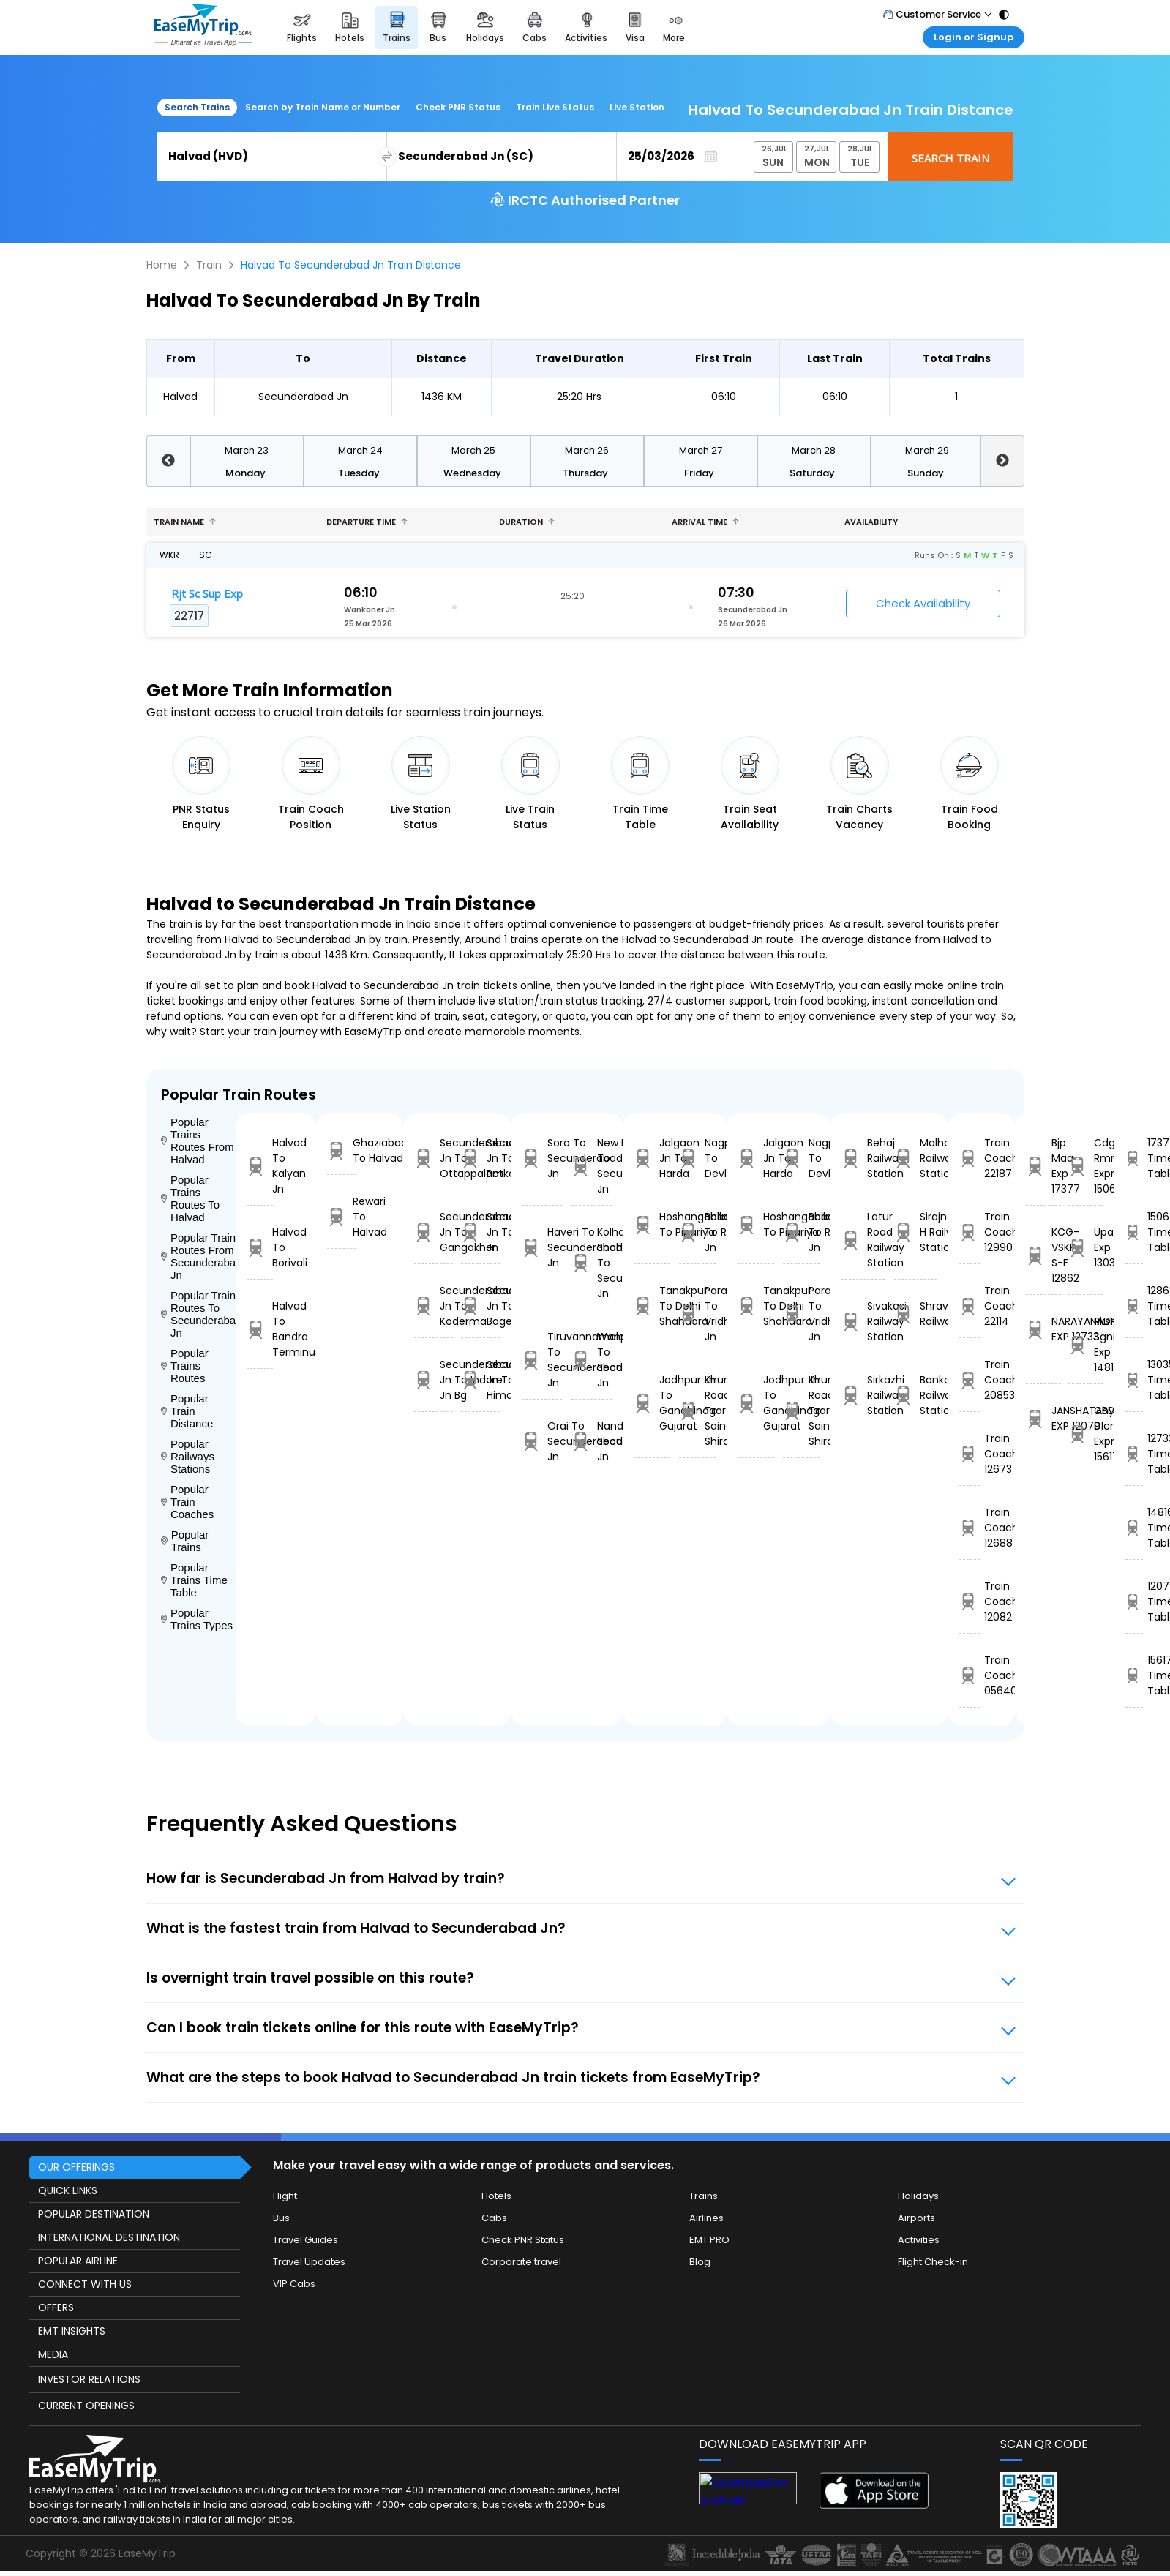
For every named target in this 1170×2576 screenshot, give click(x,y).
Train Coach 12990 (969, 1232)
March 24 (360, 450)
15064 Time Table (1134, 1232)
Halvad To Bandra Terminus (260, 1329)
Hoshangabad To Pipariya (652, 1224)
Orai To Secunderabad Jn (542, 1441)
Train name (185, 521)
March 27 (700, 450)
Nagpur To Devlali (697, 1158)
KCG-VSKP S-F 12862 (1043, 1255)
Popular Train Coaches (187, 1501)
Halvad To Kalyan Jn (260, 1165)
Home (161, 265)
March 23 (247, 450)
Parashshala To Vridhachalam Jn (697, 1313)
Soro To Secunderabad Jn (542, 1158)
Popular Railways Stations (187, 1456)
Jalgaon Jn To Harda (652, 1158)
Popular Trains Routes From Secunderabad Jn (198, 1256)
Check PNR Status (458, 107)
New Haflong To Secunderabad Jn (591, 1165)
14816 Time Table (1134, 1527)
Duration (527, 521)
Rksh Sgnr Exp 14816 (1085, 1344)
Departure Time (367, 521)
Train (209, 265)
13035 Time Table (1134, 1379)
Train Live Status (555, 107)
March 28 (814, 450)
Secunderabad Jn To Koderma (433, 1306)
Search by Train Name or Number (322, 107)
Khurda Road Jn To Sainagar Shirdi (697, 1411)
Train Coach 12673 (969, 1453)
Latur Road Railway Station (863, 1239)
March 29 (927, 450)
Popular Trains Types (197, 1619)
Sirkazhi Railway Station (863, 1395)
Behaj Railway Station (863, 1158)
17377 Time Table (1134, 1158)
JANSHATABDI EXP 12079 (1043, 1418)
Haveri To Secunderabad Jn (542, 1247)
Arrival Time (705, 521)
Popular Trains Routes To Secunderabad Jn (198, 1314)
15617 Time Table (1134, 1675)
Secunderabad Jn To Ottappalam (433, 1158)
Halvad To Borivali (260, 1247)
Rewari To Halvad (341, 1216)
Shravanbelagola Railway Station (915, 1314)
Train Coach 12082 (969, 1601)
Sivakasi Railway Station (863, 1321)
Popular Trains (185, 1540)
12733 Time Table (1134, 1453)
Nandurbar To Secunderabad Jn (591, 1441)
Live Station (637, 107)
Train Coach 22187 (969, 1158)
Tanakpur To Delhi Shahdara (652, 1306)
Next (1002, 461)
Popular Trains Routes (185, 1365)
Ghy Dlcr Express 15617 (1085, 1433)
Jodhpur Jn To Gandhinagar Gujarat (652, 1403)
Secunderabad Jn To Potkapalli (480, 1158)
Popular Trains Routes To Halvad (190, 1198)
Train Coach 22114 (969, 1306)
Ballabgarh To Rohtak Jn (697, 1232)
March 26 (587, 450)
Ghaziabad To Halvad (341, 1150)
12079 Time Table (1134, 1601)
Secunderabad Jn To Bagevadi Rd (480, 1306)
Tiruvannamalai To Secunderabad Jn (542, 1359)
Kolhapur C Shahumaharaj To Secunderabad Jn (591, 1263)
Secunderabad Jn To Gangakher (433, 1232)
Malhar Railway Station (915, 1158)
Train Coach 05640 (969, 1675)
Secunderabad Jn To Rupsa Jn (480, 1232)
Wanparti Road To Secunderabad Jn (591, 1359)
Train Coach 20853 (969, 1379)
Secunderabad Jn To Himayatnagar (480, 1379)
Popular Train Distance (187, 1411)
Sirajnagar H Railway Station (915, 1232)
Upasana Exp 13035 (1085, 1247)
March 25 (473, 450)
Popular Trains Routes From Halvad (197, 1140)
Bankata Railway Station (915, 1395)
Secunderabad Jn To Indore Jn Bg (433, 1379)
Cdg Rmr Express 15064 (1085, 1165)
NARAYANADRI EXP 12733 (1043, 1329)
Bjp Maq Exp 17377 (1043, 1165)
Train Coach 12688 (969, 1527)
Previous (168, 461)
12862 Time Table (1134, 1306)
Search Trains (197, 107)
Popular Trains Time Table (194, 1580)
